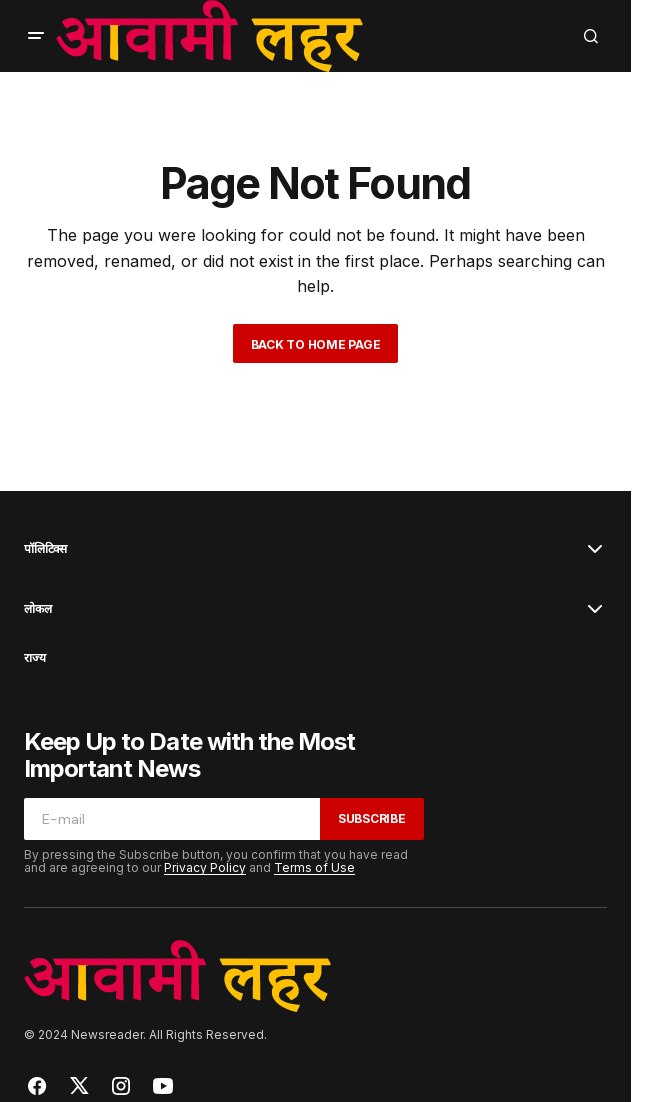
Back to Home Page (316, 344)
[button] (36, 36)
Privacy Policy (205, 867)
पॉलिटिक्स (45, 549)
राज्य (34, 658)
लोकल (37, 609)
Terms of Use (314, 867)
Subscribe (372, 818)
